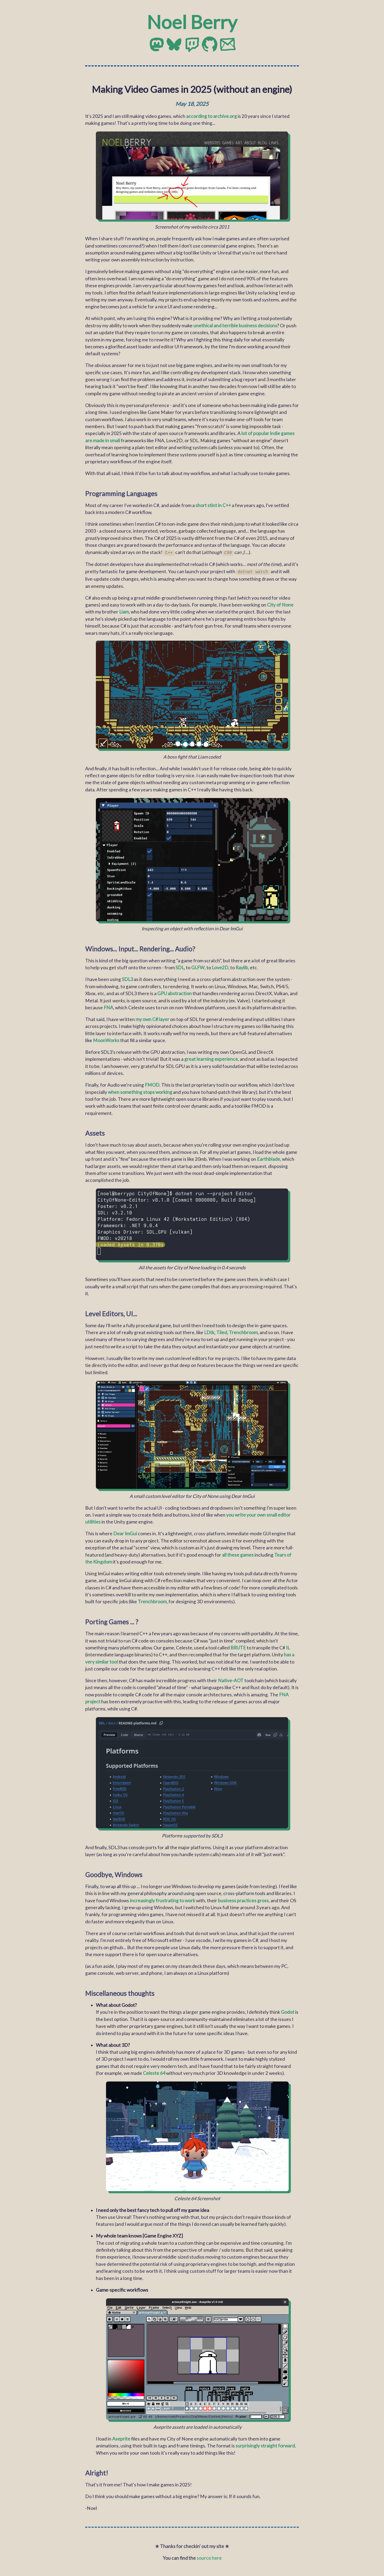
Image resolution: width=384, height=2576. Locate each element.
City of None (280, 604)
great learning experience (211, 1058)
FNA (108, 1006)
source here (209, 2557)
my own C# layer (152, 1018)
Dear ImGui (125, 1532)
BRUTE (238, 1646)
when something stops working (140, 1091)
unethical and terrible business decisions (235, 325)
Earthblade (268, 1158)
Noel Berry (192, 22)
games (288, 433)
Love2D (220, 966)
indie (275, 433)
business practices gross (243, 1899)
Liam (124, 610)
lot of (246, 433)
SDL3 (127, 978)
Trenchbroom (243, 1331)
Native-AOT (231, 1679)
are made (94, 440)
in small (112, 440)
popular (261, 433)
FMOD (152, 1084)
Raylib (242, 966)
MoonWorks (106, 1039)
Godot (287, 2011)
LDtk (209, 1331)
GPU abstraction (174, 992)
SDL (179, 966)
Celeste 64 (154, 2072)
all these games (238, 1554)
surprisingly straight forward (265, 2444)
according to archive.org (211, 116)
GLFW (198, 966)
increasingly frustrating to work (162, 1899)
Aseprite (121, 2438)
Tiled (221, 1331)
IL (288, 1646)
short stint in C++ (213, 505)
